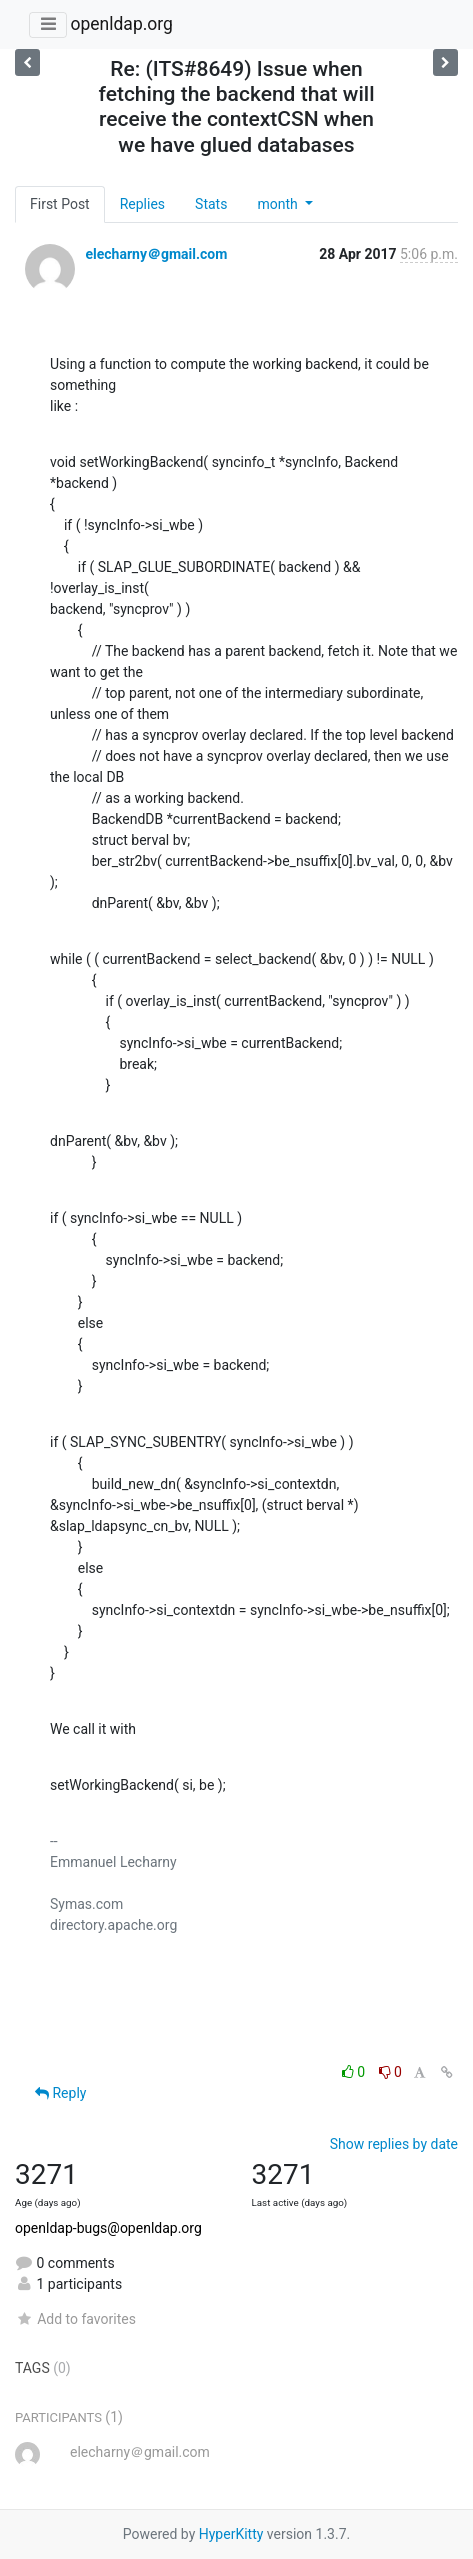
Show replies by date (394, 2144)
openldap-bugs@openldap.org (108, 2228)
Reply (60, 2093)
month (279, 204)
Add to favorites (75, 2319)
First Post (60, 204)
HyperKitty (231, 2534)
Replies (142, 204)
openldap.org (121, 24)
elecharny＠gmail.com (156, 254)
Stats (211, 204)
